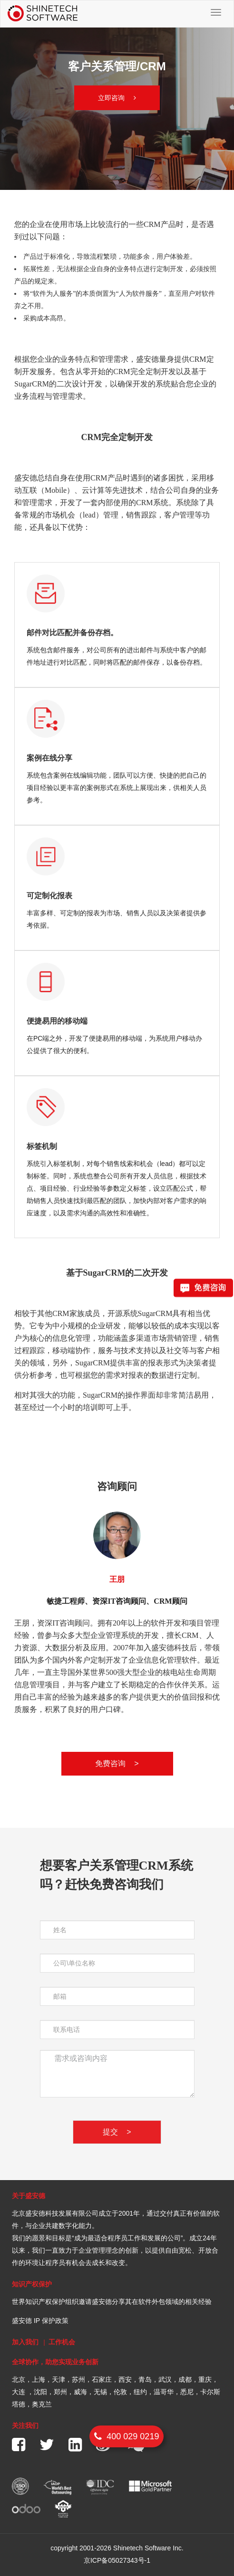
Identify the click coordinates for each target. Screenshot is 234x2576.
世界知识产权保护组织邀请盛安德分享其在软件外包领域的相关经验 (112, 2301)
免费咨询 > (116, 1763)
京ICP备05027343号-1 (117, 2560)
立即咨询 (117, 98)
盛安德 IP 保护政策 (40, 2320)
